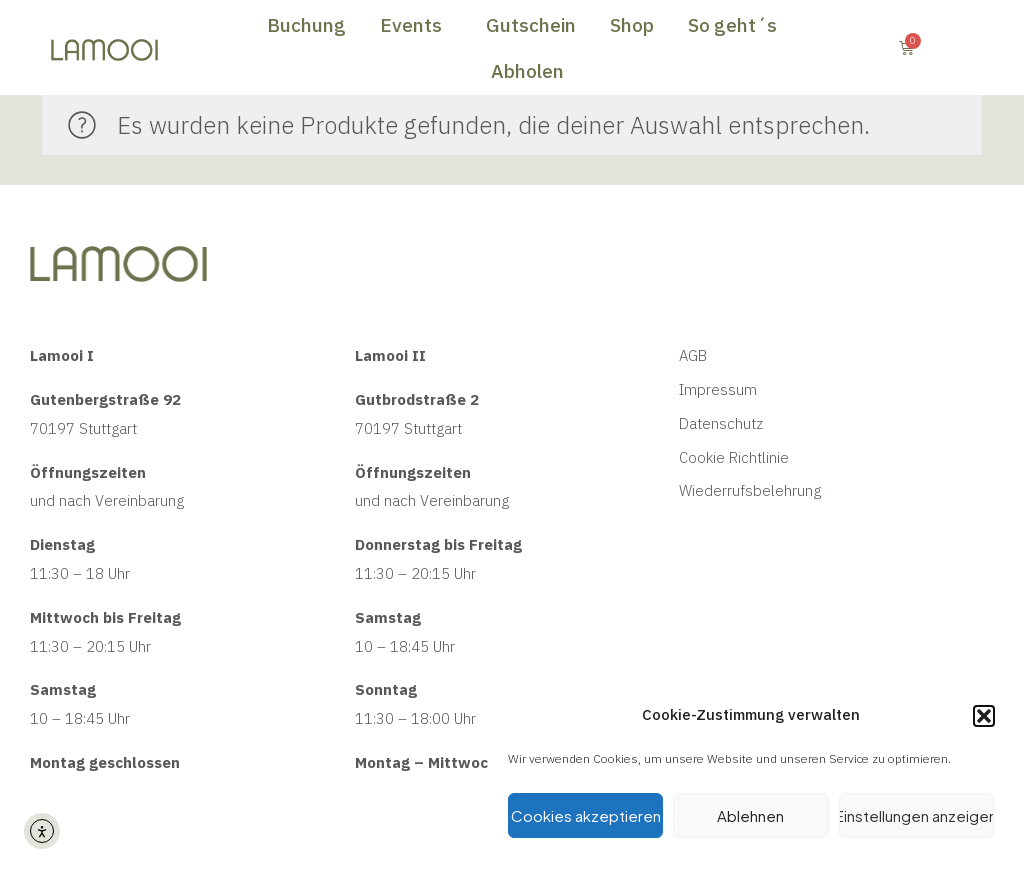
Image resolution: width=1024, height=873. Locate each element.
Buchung (306, 25)
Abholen (527, 71)
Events (416, 25)
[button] (984, 716)
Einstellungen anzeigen (916, 815)
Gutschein (531, 25)
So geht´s (737, 25)
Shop (632, 25)
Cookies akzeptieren (586, 815)
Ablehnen (750, 815)
